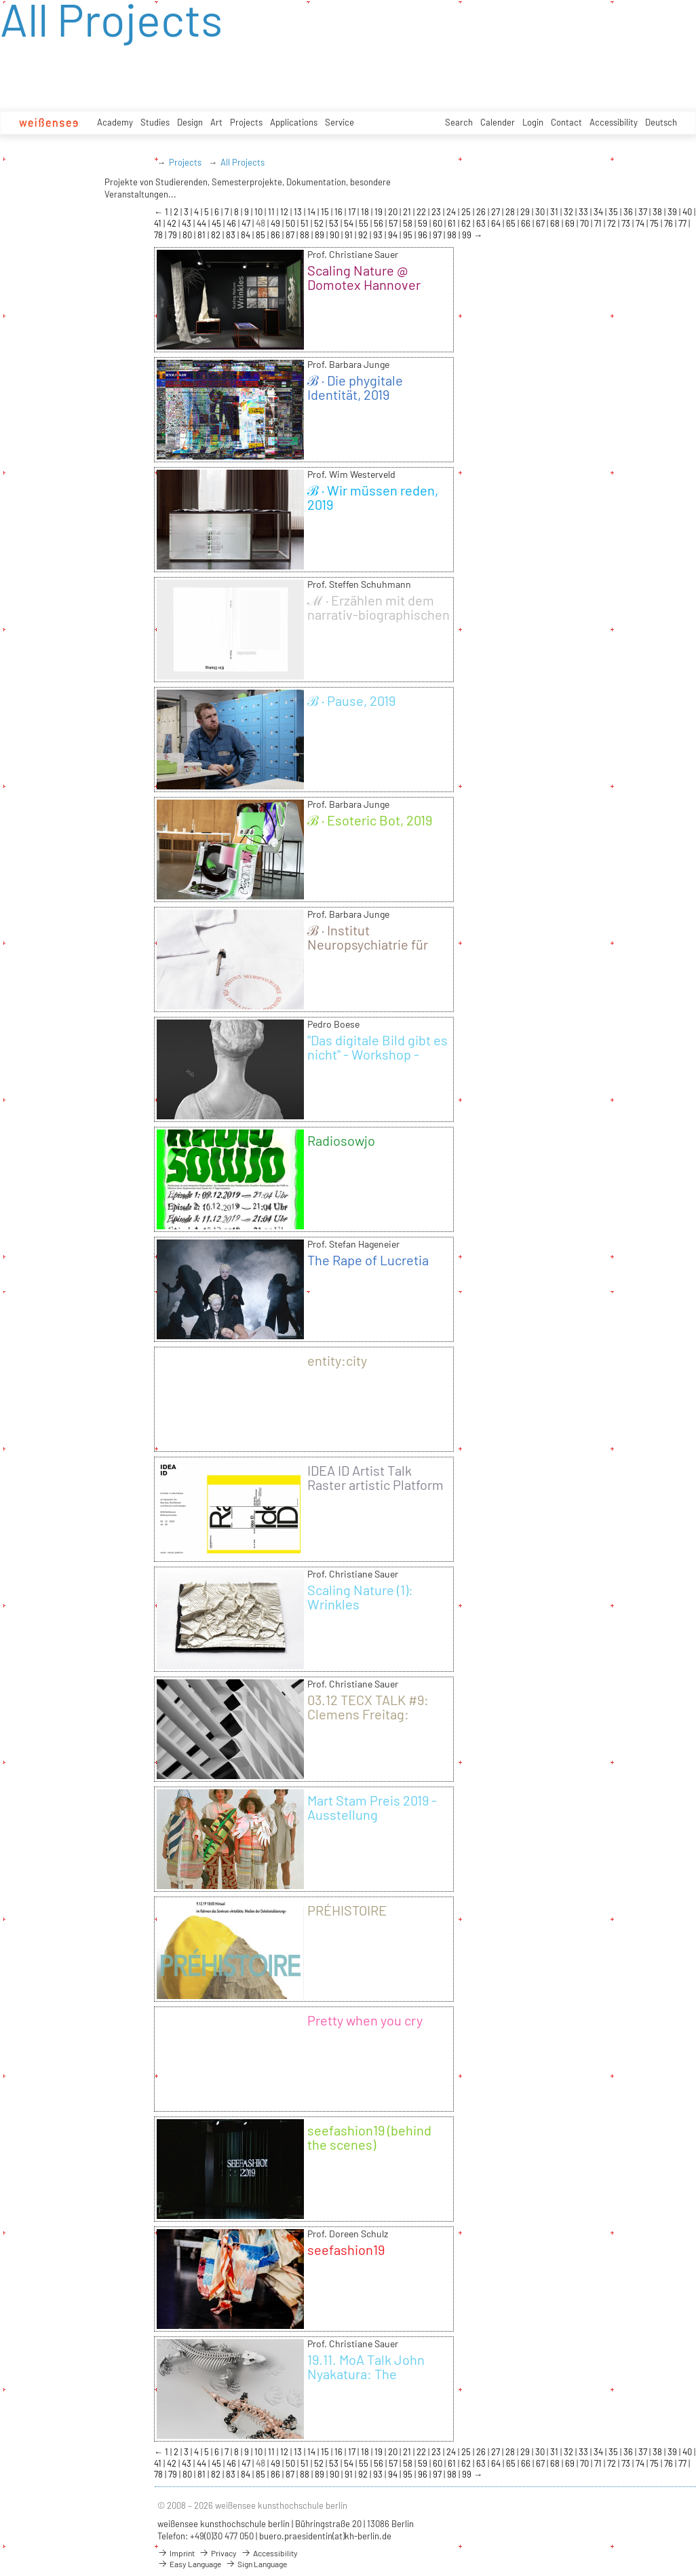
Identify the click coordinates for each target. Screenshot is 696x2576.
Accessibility (613, 122)
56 (379, 223)
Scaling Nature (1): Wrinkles (360, 1597)
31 (555, 211)
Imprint (176, 2553)
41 (158, 223)
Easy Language (189, 2564)
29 (526, 211)
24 (452, 211)
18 (366, 211)
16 (339, 211)
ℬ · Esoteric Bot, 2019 (369, 820)
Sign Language (256, 2564)
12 (285, 211)
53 (335, 223)
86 (276, 234)
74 (641, 223)
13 (299, 211)
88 (305, 234)
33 (584, 211)
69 (571, 223)
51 (306, 223)
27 (496, 211)
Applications (293, 122)
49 (276, 223)
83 (231, 234)
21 (408, 211)
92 (364, 234)
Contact (566, 122)
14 (312, 211)
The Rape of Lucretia (368, 1260)
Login (532, 122)
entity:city (337, 1360)
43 (187, 223)
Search (459, 122)
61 (453, 223)
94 (394, 234)
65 (512, 223)
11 (272, 211)
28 (511, 211)
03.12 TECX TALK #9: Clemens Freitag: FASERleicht (368, 1714)
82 (217, 234)
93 (379, 234)
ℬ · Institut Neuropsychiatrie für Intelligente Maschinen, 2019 (375, 951)
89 (320, 234)
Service (339, 122)
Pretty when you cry (365, 2020)
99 (467, 234)
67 (541, 223)
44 (202, 223)
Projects (246, 122)
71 (599, 223)
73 (626, 223)
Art (216, 122)
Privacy (218, 2553)
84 (246, 234)
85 (261, 234)
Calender (497, 122)
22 (422, 211)
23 (437, 211)
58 (408, 223)
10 (259, 211)
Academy (115, 122)
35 (614, 211)
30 (541, 211)
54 (349, 223)
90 (335, 234)
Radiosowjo (341, 1140)
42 (172, 223)
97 (438, 234)
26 (482, 211)
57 (394, 223)
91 (350, 234)
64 (497, 223)
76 (669, 223)
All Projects (242, 162)
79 (173, 234)
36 (629, 211)
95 (408, 234)
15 (326, 211)
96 (423, 234)
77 (683, 223)
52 (320, 223)
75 (655, 223)
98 (453, 234)
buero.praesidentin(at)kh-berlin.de (325, 2536)
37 (643, 211)
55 (364, 223)
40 (688, 211)
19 (379, 211)
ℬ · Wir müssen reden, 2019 (372, 497)
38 (658, 211)
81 (202, 234)
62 (467, 223)
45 (217, 223)
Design (190, 122)
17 (352, 211)
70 (585, 223)
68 (556, 223)
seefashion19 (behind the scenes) (369, 2137)
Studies (155, 122)
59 (423, 223)
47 (246, 223)
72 (612, 223)
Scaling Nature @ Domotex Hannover (364, 277)
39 (673, 211)
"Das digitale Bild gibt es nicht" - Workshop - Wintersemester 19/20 (377, 1054)
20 (394, 211)
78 (159, 234)
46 (232, 223)
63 (482, 223)
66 (527, 223)
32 (569, 211)
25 (467, 211)
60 (438, 223)
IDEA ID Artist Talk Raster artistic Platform (375, 1477)
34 (599, 211)
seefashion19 (346, 2249)
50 (291, 223)
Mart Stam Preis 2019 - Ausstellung (372, 1807)
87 (291, 234)
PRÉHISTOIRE (347, 1910)
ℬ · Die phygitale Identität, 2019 (355, 387)
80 (188, 234)
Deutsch (661, 122)
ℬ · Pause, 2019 (351, 700)
